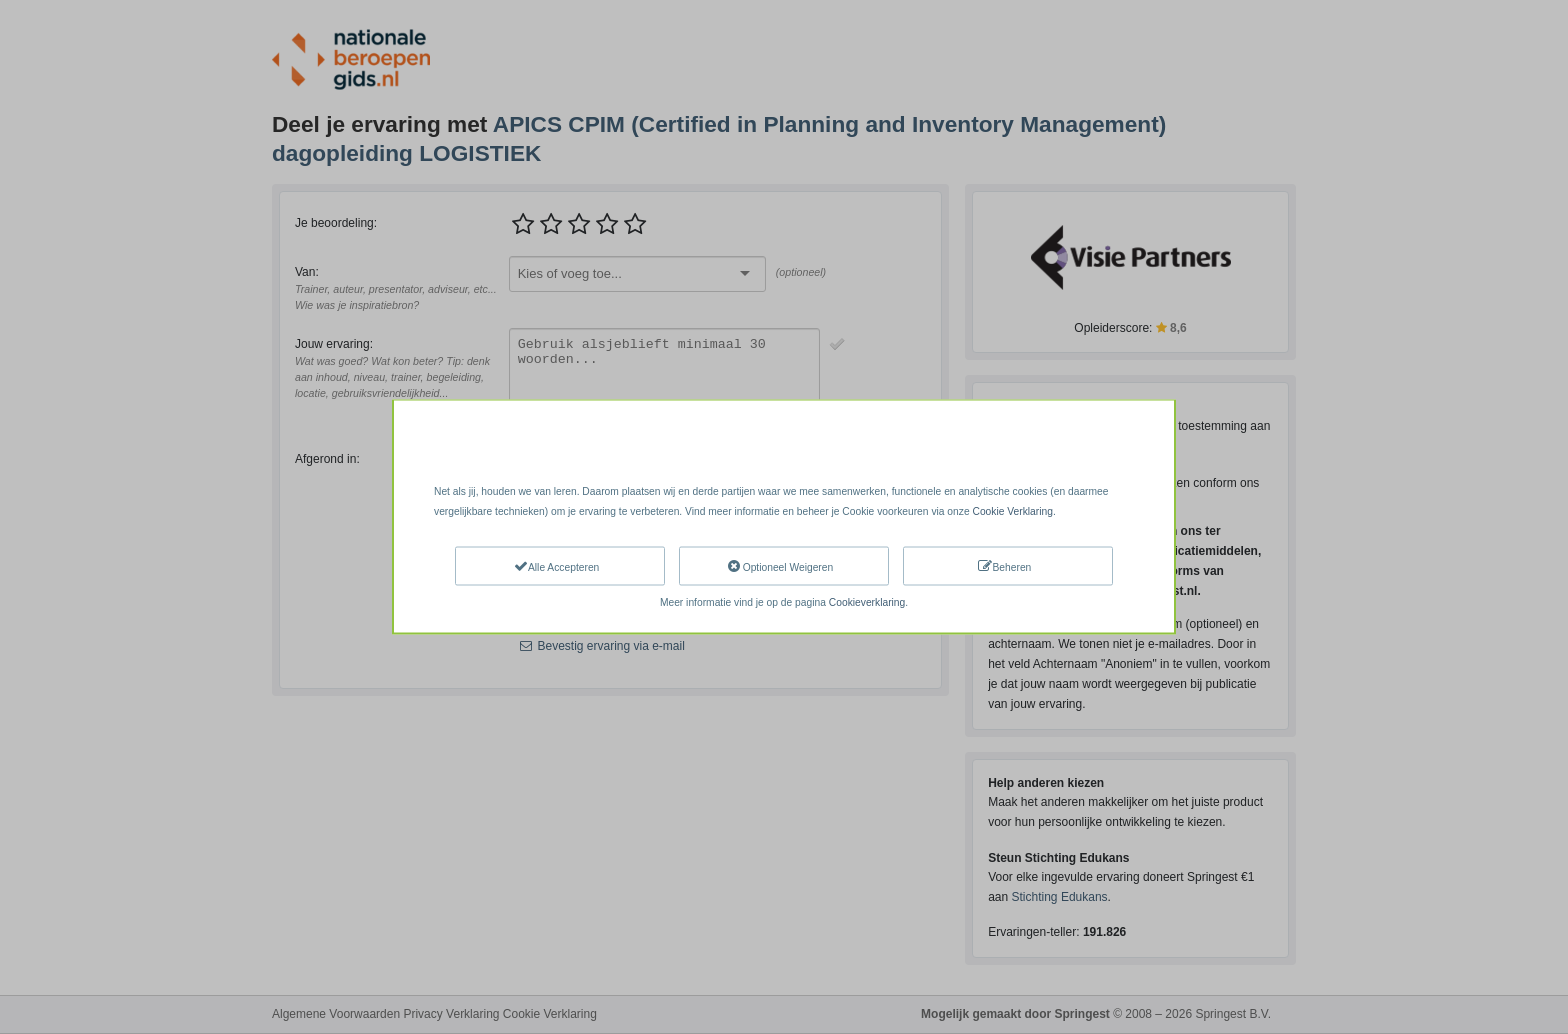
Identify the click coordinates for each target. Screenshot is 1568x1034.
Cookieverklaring (867, 601)
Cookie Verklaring (1012, 511)
